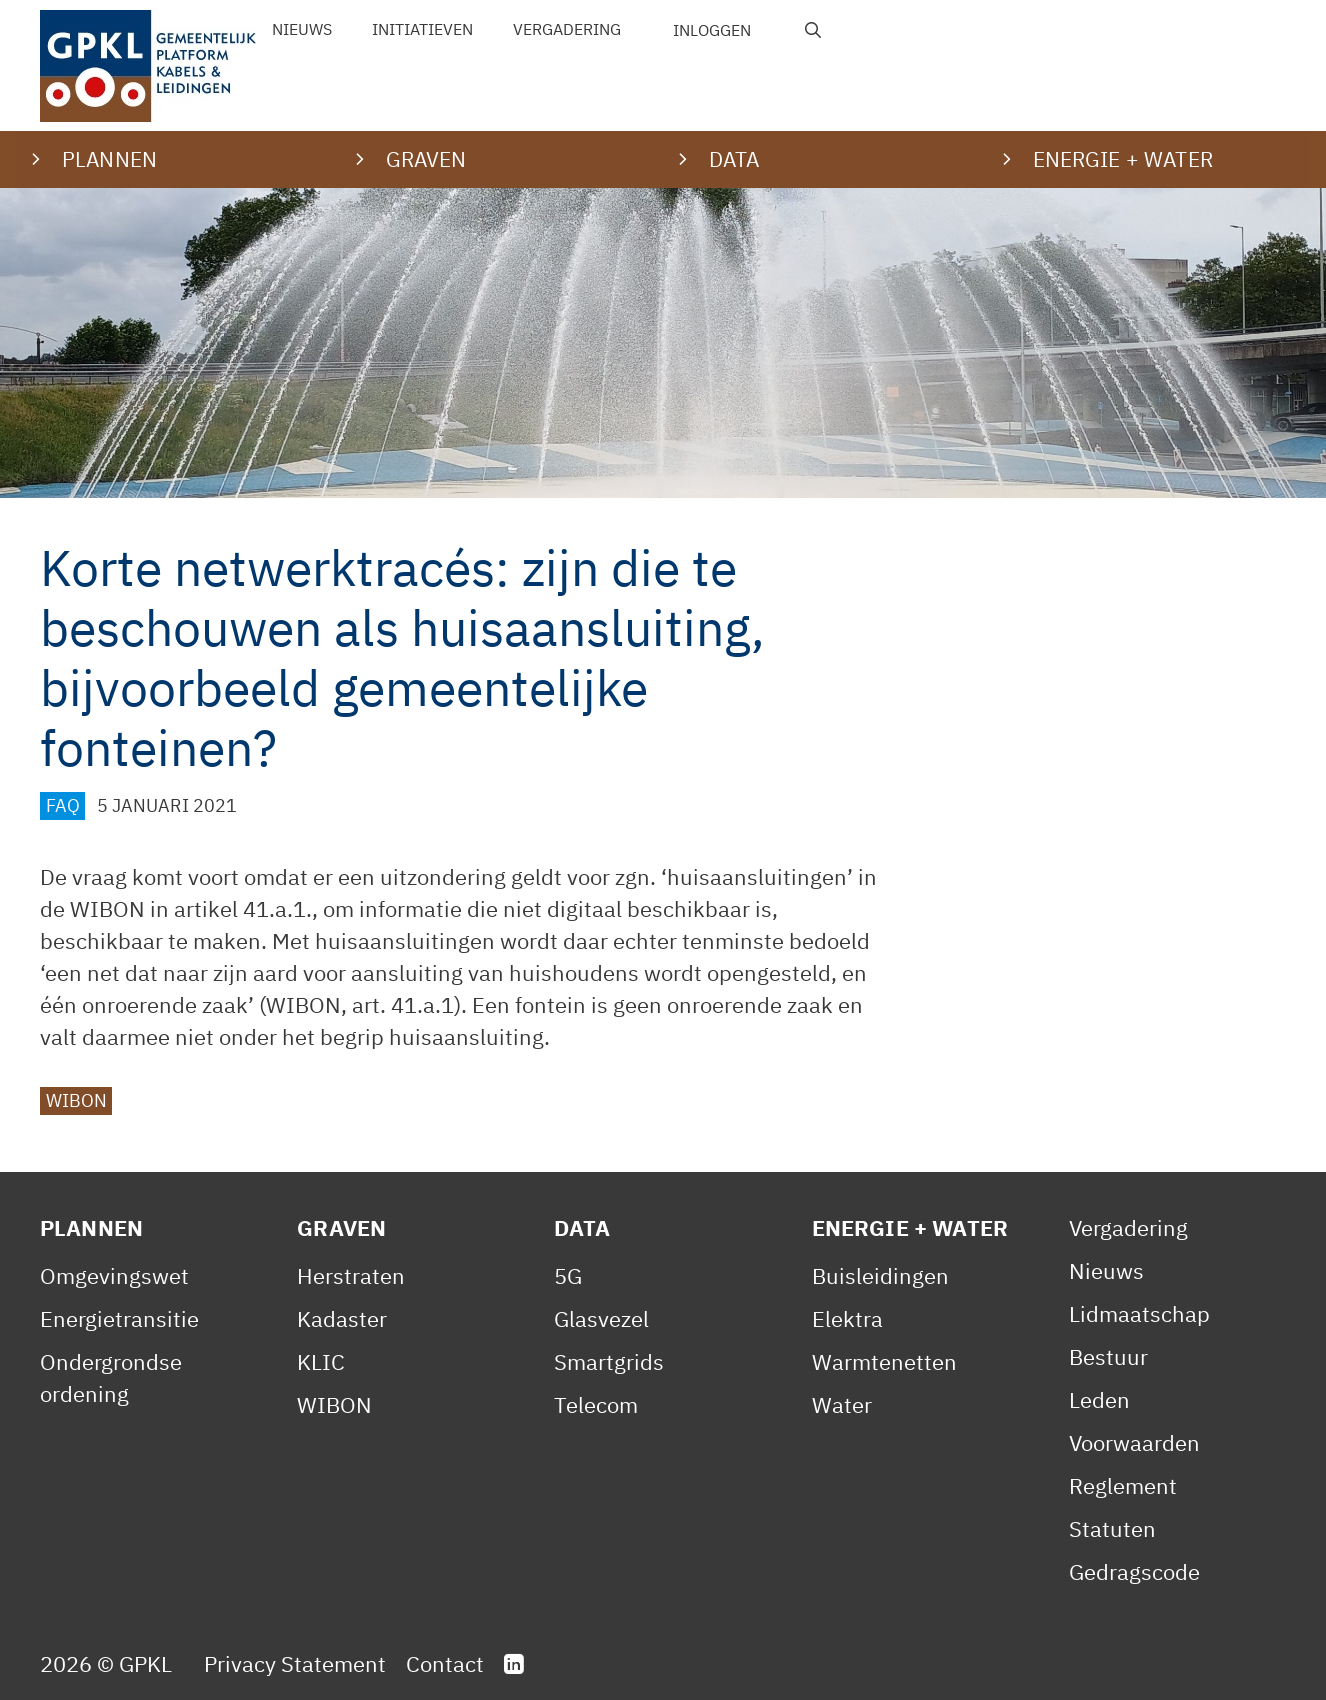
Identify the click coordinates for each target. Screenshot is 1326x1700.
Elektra (847, 1318)
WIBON (76, 1100)
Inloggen (712, 30)
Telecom (596, 1404)
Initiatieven (422, 29)
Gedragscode (1134, 1571)
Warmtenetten (884, 1361)
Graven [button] (426, 159)
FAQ (63, 805)
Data (582, 1227)
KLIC (321, 1361)
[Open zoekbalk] (813, 30)
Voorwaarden (1134, 1442)
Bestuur (1108, 1356)
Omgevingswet (114, 1275)
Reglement (1123, 1485)
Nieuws (302, 29)
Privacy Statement (295, 1663)
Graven (341, 1227)
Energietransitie (119, 1318)
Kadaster (342, 1318)
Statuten (1112, 1528)
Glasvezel (601, 1318)
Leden (1099, 1399)
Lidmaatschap (1139, 1313)
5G (568, 1275)
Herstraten (351, 1275)
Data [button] (734, 159)
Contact (445, 1663)
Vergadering (567, 29)
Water (842, 1404)
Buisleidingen (880, 1275)
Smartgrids (609, 1361)
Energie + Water (910, 1227)
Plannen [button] (109, 159)
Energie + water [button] (1123, 159)
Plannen (91, 1227)
